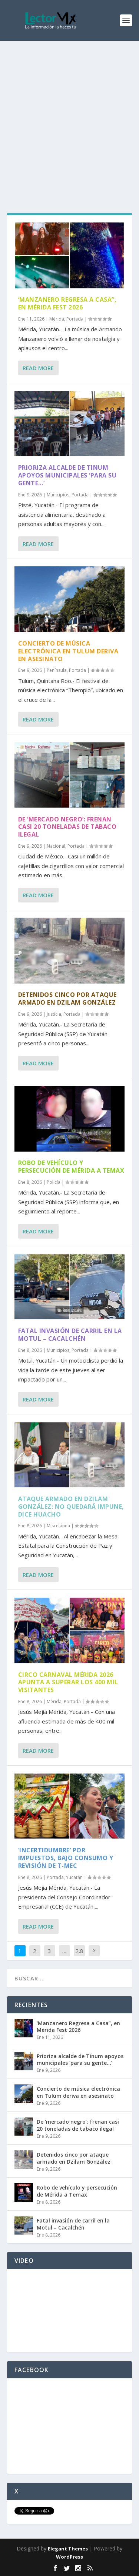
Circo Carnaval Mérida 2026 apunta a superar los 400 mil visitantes (68, 1682)
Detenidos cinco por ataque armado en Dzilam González (67, 998)
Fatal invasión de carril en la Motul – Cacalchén (70, 1335)
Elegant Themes (68, 2548)
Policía (53, 1182)
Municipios (58, 495)
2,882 (79, 1956)
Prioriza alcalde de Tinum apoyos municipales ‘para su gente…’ (67, 475)
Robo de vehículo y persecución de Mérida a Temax (71, 1167)
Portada (74, 319)
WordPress (69, 2556)
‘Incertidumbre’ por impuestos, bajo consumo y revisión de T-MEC (65, 1858)
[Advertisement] (69, 113)
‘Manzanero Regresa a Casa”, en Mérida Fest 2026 (67, 303)
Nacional (56, 846)
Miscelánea (58, 1526)
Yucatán (74, 1877)
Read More (38, 368)
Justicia (54, 1014)
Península (57, 670)
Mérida (56, 319)
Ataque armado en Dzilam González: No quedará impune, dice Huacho (71, 1506)
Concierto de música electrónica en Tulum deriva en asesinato (68, 651)
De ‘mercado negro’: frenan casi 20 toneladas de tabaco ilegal (67, 827)
